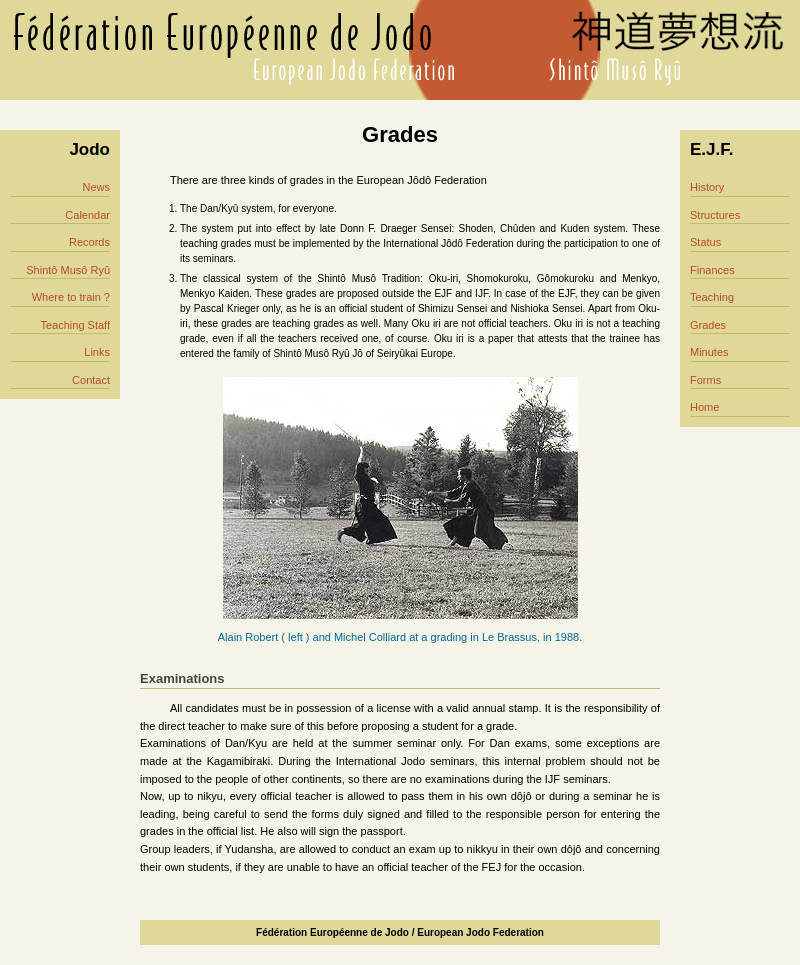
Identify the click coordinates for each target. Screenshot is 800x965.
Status (705, 242)
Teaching (712, 297)
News (96, 187)
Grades (708, 325)
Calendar (87, 215)
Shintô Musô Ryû (68, 270)
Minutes (709, 352)
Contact (91, 380)
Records (89, 242)
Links (97, 352)
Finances (712, 270)
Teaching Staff (75, 325)
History (707, 187)
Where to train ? (71, 297)
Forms (705, 380)
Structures (715, 215)
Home (704, 407)
